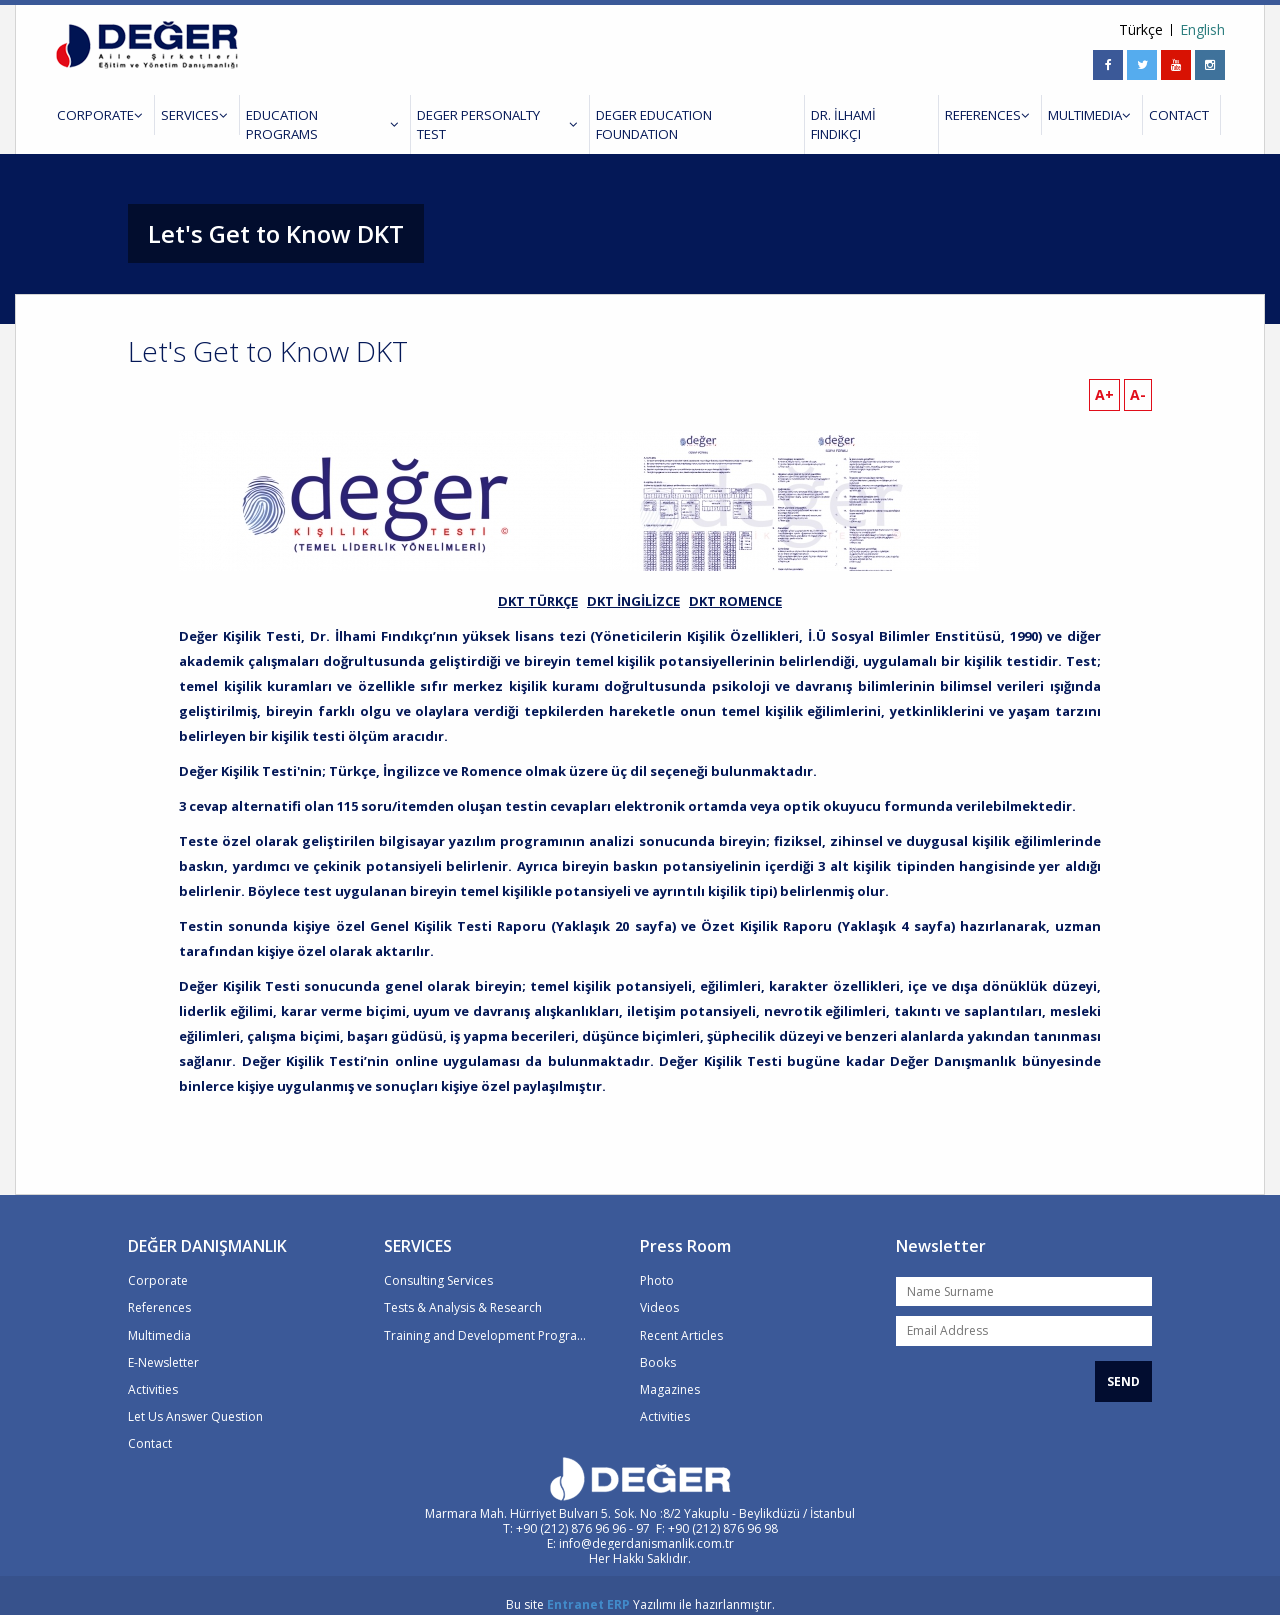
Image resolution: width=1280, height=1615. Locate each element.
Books (658, 1343)
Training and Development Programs (486, 1316)
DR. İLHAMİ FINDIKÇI (851, 115)
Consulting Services (438, 1262)
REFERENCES (967, 115)
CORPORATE (96, 115)
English (1202, 30)
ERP (618, 1586)
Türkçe (1141, 30)
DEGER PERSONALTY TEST (483, 115)
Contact (150, 1424)
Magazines (670, 1370)
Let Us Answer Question (195, 1397)
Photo (657, 1262)
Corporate (158, 1262)
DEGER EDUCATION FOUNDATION (678, 115)
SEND (1123, 1362)
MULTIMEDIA (1066, 115)
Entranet (575, 1586)
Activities (153, 1370)
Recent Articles (681, 1316)
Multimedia (159, 1316)
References (159, 1289)
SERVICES (185, 115)
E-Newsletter (163, 1343)
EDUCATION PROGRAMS (310, 115)
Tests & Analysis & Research (463, 1289)
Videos (659, 1289)
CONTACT (1151, 115)
